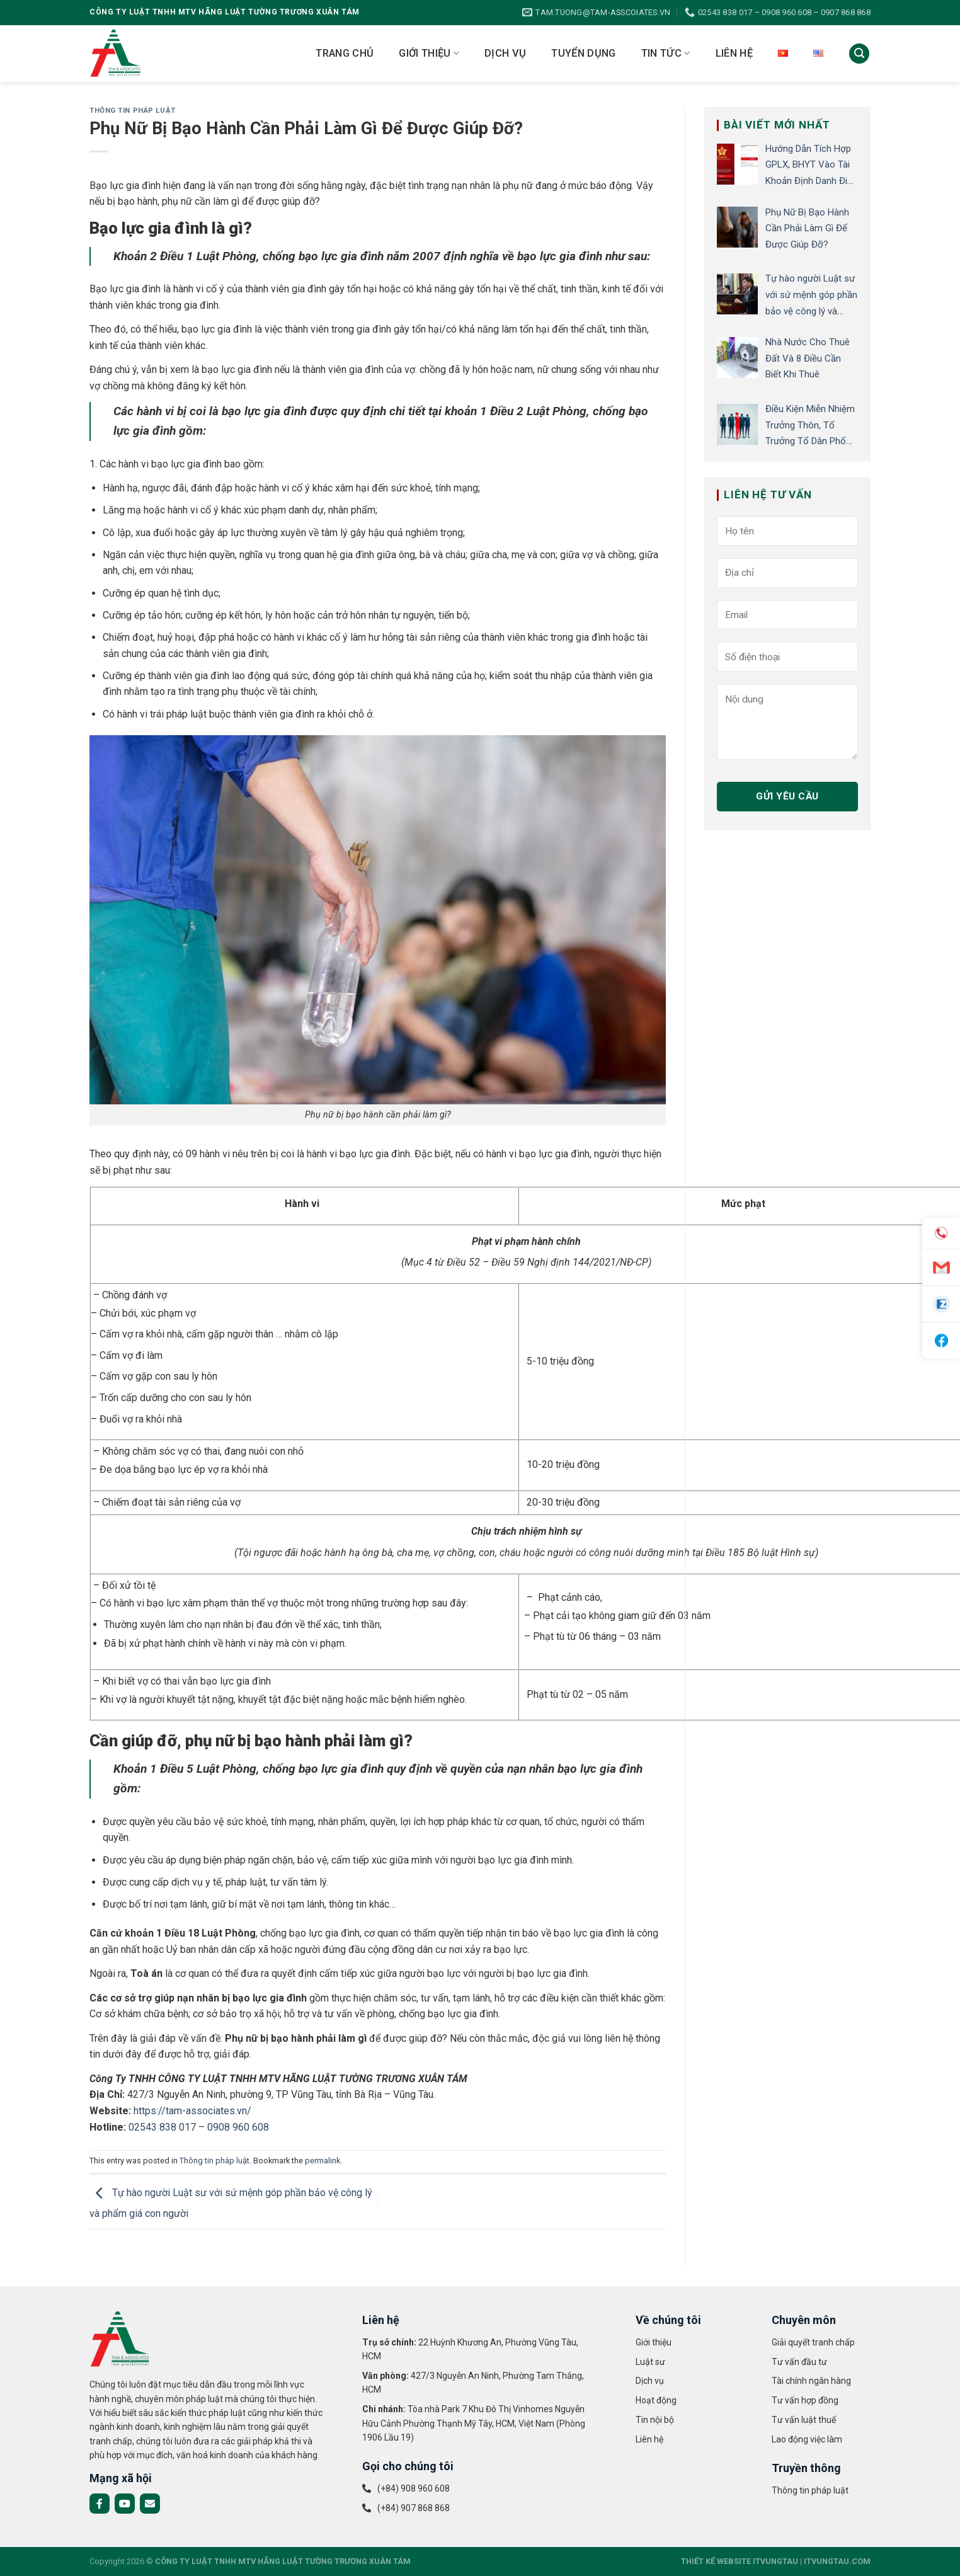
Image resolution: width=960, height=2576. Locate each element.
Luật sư (650, 2362)
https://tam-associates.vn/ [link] (192, 2111)
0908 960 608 (238, 2127)
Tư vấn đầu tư (799, 2362)
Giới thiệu (429, 53)
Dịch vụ (505, 53)
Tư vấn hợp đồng (805, 2400)
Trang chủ (345, 53)
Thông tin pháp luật (132, 110)
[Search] (859, 53)
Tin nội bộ (655, 2420)
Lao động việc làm (807, 2439)
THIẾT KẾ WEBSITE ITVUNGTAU (739, 2561)
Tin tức (665, 53)
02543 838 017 (162, 2127)
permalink (322, 2160)
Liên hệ (734, 53)
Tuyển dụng (583, 53)
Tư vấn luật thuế (804, 2420)
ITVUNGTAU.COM (837, 2561)
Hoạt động (656, 2400)
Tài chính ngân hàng (811, 2381)
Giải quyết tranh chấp (813, 2342)
